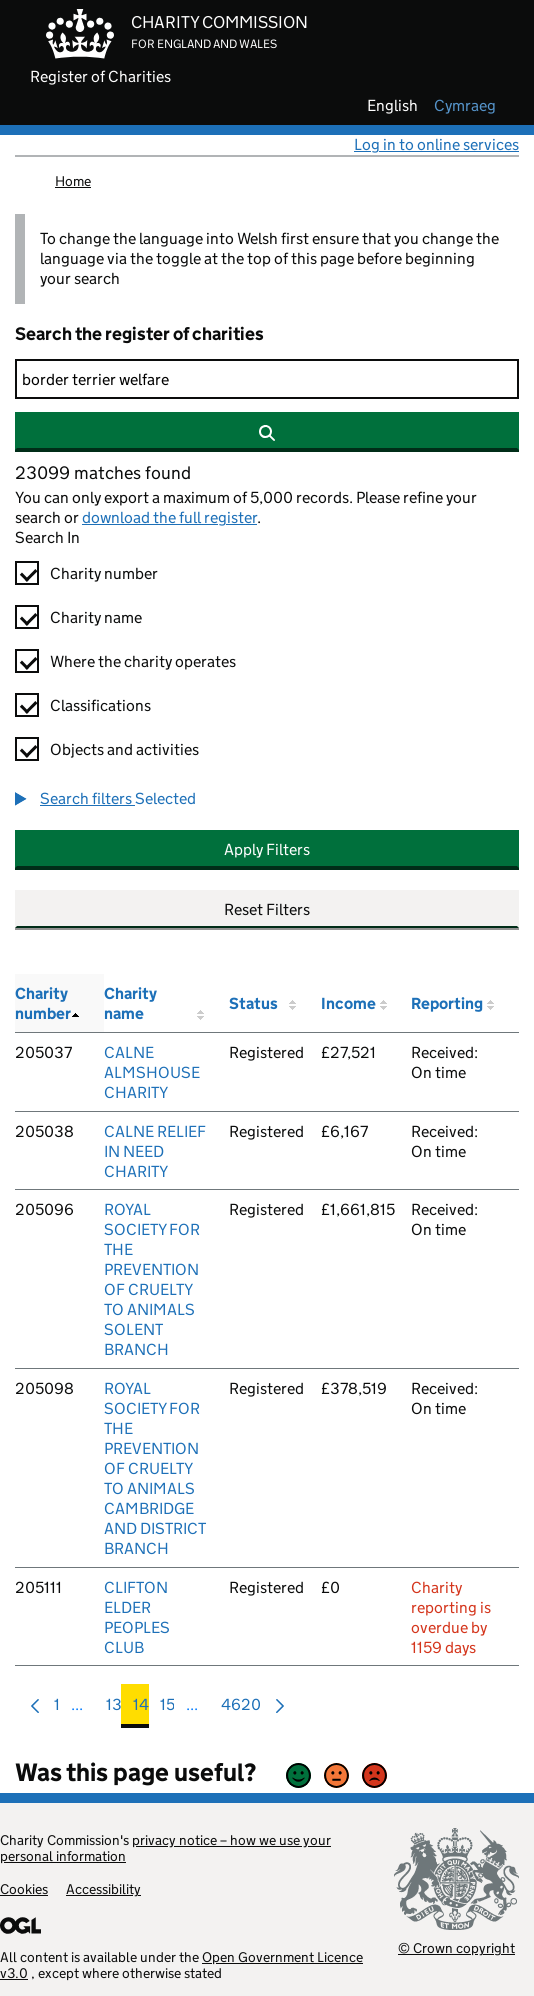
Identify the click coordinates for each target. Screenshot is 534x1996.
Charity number (104, 573)
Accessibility (103, 1889)
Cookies (24, 1889)
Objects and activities (124, 749)
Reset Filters (267, 909)
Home (73, 181)
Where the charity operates (143, 661)
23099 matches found (103, 473)
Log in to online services (436, 144)
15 (167, 1709)
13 (114, 1709)
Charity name (96, 617)
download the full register (169, 517)
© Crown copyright (456, 1947)
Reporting (447, 1003)
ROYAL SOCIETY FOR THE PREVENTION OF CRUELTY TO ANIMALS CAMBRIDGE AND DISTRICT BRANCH (155, 1468)
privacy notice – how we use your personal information (165, 1848)
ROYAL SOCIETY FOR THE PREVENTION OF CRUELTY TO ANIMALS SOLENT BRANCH (152, 1279)
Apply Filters (267, 849)
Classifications (100, 705)
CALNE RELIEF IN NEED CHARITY (155, 1151)
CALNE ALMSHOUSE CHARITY (152, 1072)
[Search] (267, 379)
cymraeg (465, 106)
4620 (241, 1709)
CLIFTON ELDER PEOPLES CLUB (137, 1617)
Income (348, 1003)
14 (141, 1709)
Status (253, 1003)
